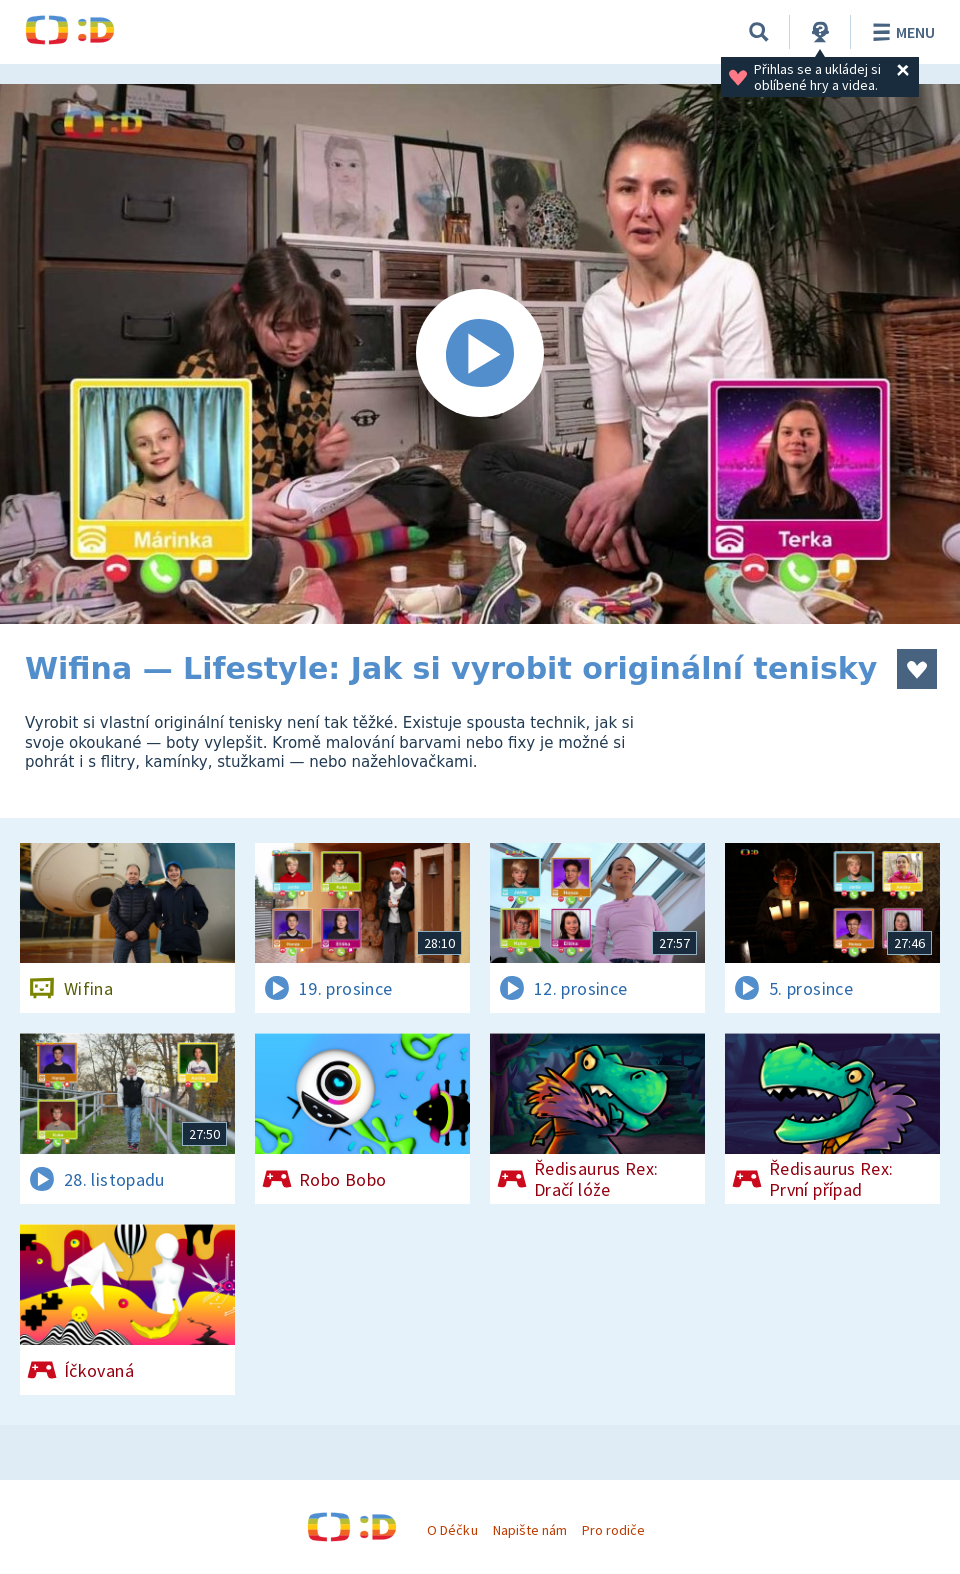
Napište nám (530, 1530)
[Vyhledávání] (759, 32)
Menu (900, 32)
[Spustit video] (480, 354)
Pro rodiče (613, 1530)
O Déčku (452, 1530)
